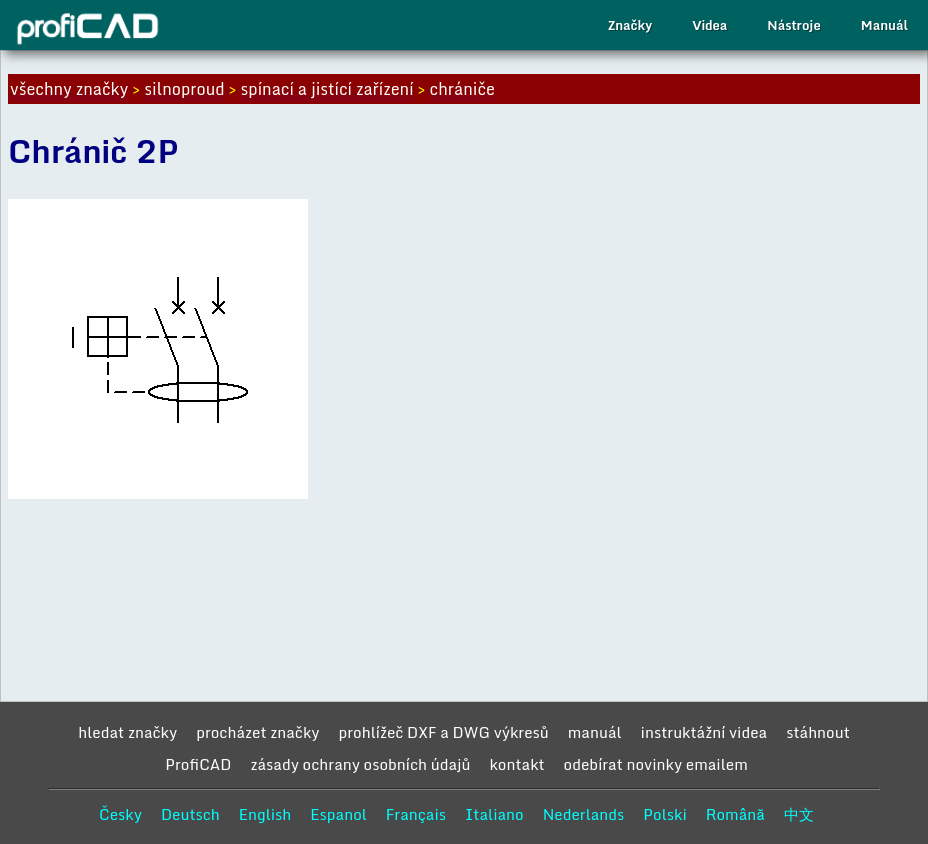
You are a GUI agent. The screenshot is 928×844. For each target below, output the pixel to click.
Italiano (494, 814)
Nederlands (584, 814)
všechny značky (69, 89)
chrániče (462, 89)
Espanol (338, 814)
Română (735, 814)
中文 (799, 814)
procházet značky (257, 732)
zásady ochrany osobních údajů (360, 764)
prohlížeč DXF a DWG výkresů (444, 732)
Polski (664, 814)
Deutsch (190, 814)
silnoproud (184, 89)
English (265, 814)
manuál (595, 732)
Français (416, 814)
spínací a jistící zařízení (327, 89)
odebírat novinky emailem (656, 764)
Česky (120, 814)
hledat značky (127, 732)
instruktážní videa (704, 732)
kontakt (516, 764)
